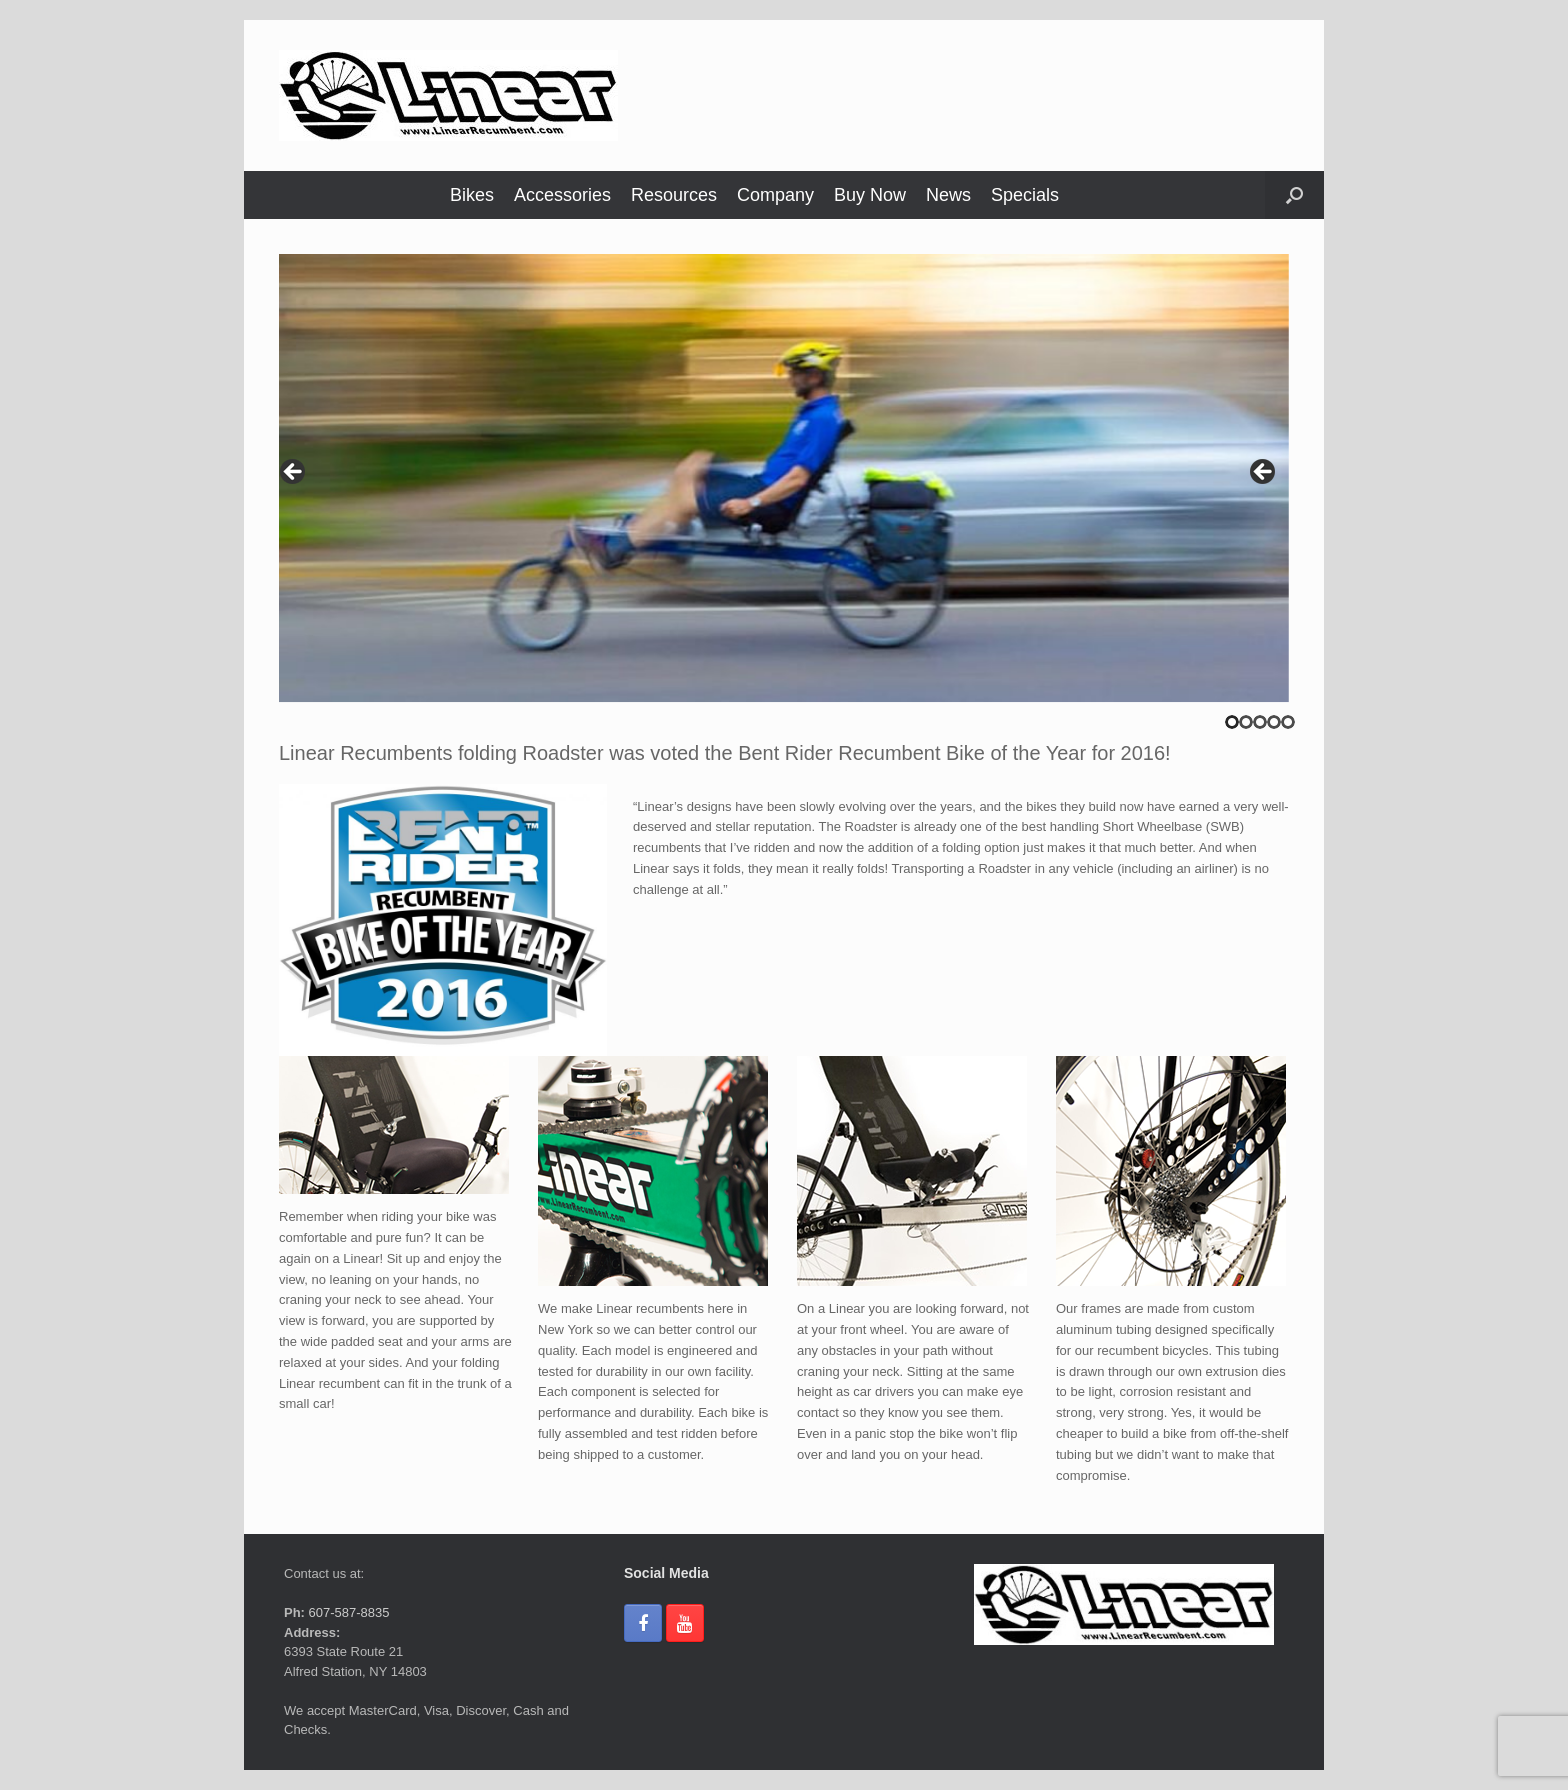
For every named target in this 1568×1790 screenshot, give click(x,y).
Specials (1025, 195)
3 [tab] (1260, 722)
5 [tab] (1288, 722)
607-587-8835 (347, 1612)
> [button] (1264, 473)
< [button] (294, 473)
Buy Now (870, 195)
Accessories (562, 195)
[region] (784, 478)
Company (775, 195)
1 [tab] (1232, 722)
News (948, 195)
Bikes (472, 195)
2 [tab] (1246, 722)
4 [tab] (1274, 722)
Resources (674, 195)
